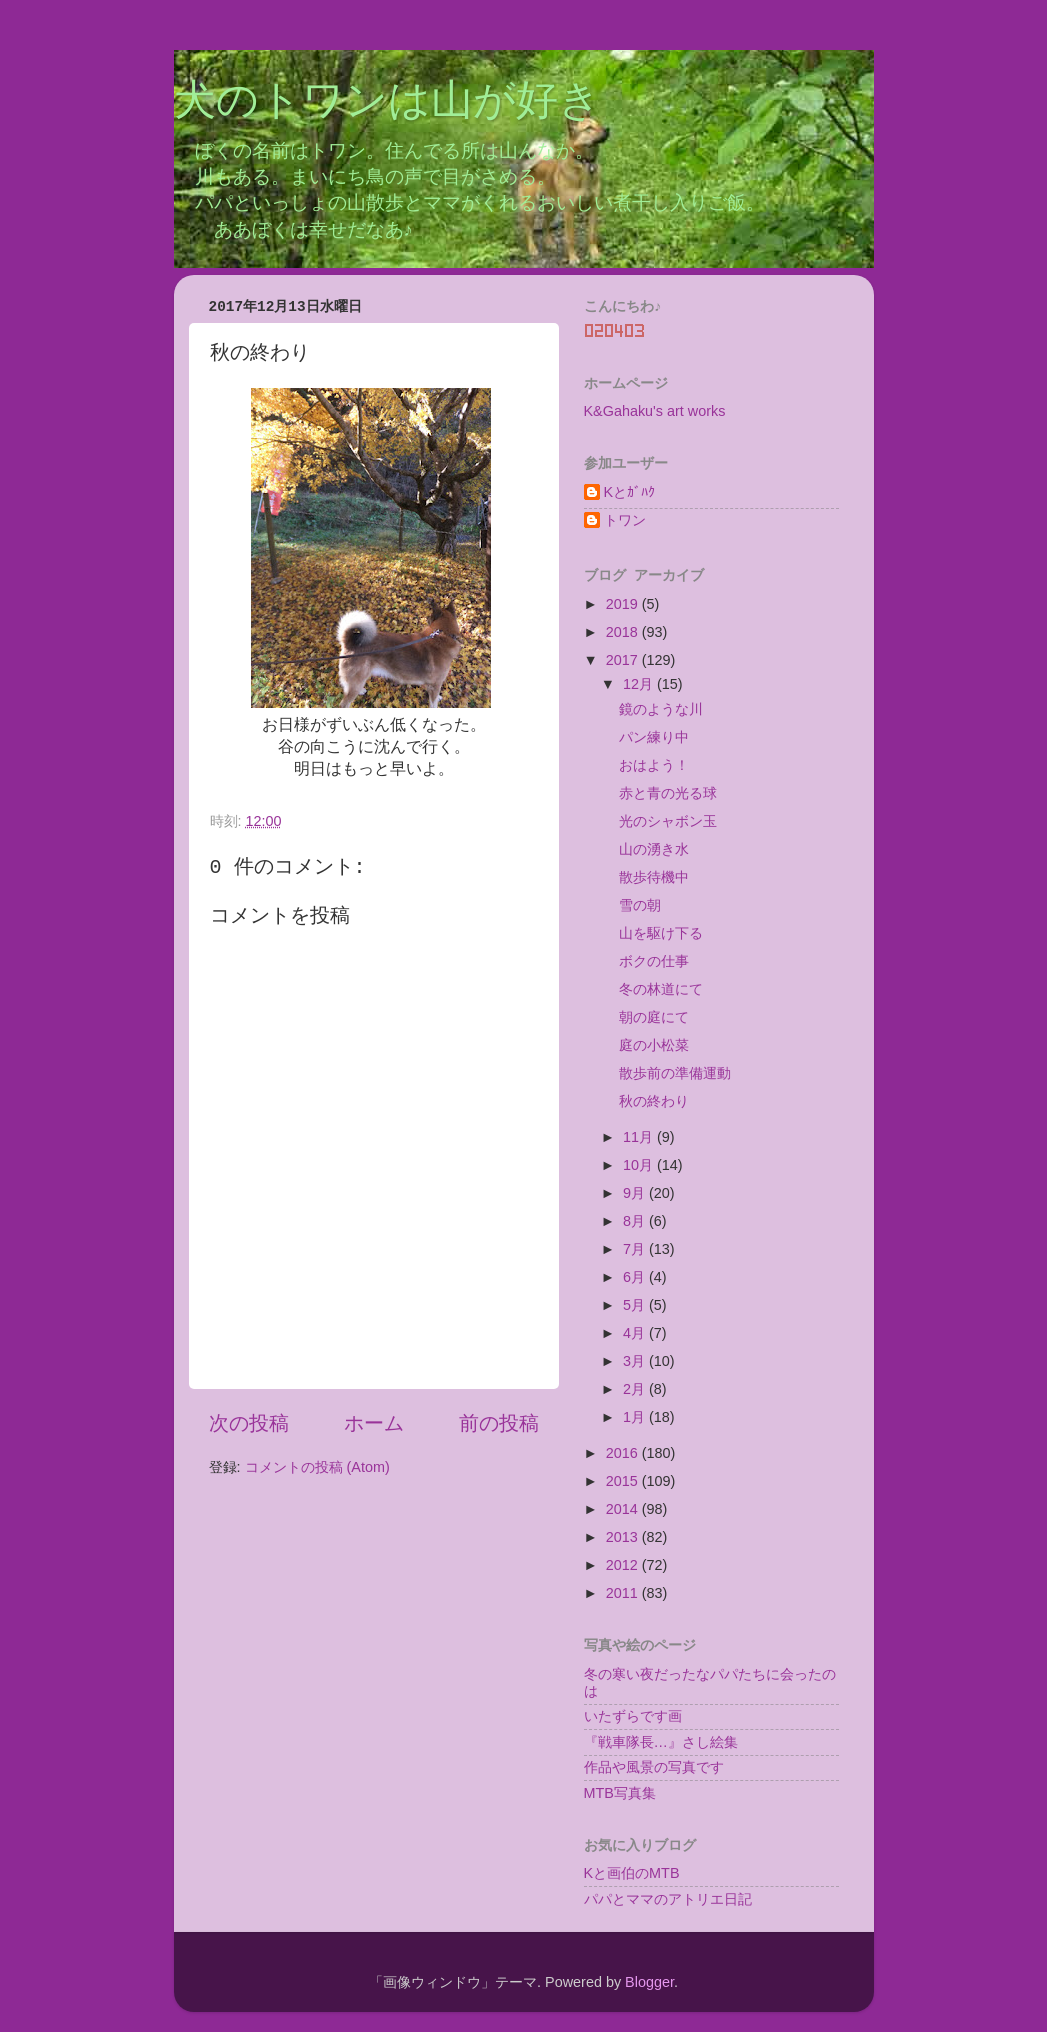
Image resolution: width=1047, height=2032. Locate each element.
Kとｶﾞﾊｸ (630, 492)
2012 (624, 1565)
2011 (624, 1593)
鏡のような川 (661, 709)
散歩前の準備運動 (675, 1073)
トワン (625, 520)
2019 (624, 604)
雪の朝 (640, 905)
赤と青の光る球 (668, 793)
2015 (624, 1481)
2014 (624, 1509)
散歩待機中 (654, 877)
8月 (636, 1221)
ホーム (374, 1423)
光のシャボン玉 (668, 821)
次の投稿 (249, 1423)
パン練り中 (654, 737)
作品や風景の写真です (654, 1767)
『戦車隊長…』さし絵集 (661, 1742)
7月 (636, 1249)
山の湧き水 (654, 849)
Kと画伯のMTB (632, 1873)
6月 (636, 1277)
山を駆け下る (661, 933)
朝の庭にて (654, 1017)
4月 (636, 1333)
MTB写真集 (620, 1793)
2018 (624, 632)
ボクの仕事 (654, 961)
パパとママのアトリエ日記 (668, 1899)
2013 (624, 1537)
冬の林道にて (661, 989)
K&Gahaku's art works (655, 411)
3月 (636, 1361)
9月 (636, 1193)
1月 (636, 1417)
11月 (640, 1137)
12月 (640, 684)
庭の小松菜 (654, 1045)
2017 (624, 660)
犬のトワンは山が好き (387, 103)
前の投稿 (499, 1423)
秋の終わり (654, 1101)
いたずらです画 (633, 1716)
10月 (640, 1165)
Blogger (649, 1982)
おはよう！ (654, 765)
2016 (624, 1453)
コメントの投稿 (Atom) (317, 1467)
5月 (636, 1305)
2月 (636, 1389)
